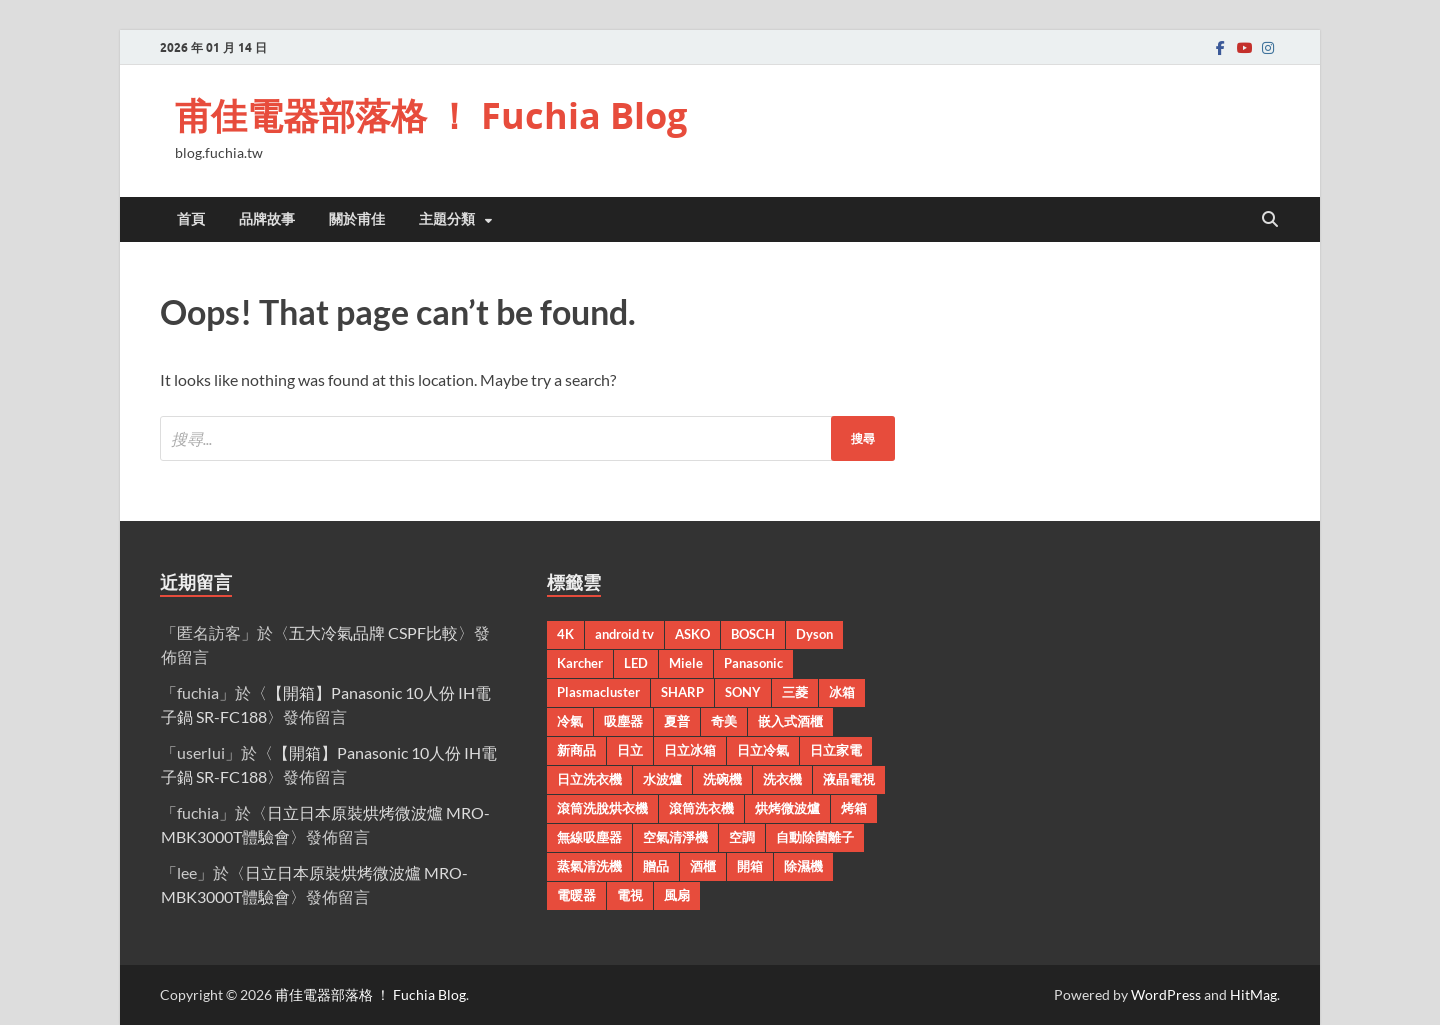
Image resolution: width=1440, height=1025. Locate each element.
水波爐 (662, 779)
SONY (743, 692)
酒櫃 (703, 866)
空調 (742, 837)
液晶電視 (849, 779)
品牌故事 (267, 219)
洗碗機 (722, 779)
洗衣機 (782, 779)
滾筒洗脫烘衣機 (602, 808)
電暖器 (576, 895)
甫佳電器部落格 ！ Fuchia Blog (431, 115)
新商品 (576, 750)
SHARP (682, 692)
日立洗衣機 (589, 779)
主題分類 (447, 219)
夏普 (677, 721)
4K (565, 634)
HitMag (1253, 994)
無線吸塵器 (589, 837)
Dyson (814, 634)
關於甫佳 (357, 219)
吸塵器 (623, 721)
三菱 (795, 692)
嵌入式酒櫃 (790, 721)
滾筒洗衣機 (701, 808)
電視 (630, 895)
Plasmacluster (598, 692)
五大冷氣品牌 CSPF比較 (373, 632)
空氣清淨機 (675, 837)
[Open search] (1270, 220)
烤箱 (854, 808)
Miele (686, 663)
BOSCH (753, 634)
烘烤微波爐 (787, 808)
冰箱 (842, 692)
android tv (624, 634)
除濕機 (803, 866)
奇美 (724, 721)
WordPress (1166, 994)
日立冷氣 (763, 750)
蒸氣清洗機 (589, 866)
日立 (630, 750)
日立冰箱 (690, 750)
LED (636, 663)
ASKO (692, 634)
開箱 (750, 866)
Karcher (580, 663)
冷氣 (570, 721)
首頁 (191, 219)
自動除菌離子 (815, 837)
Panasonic (753, 663)
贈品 (656, 866)
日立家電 (836, 750)
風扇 (677, 895)
